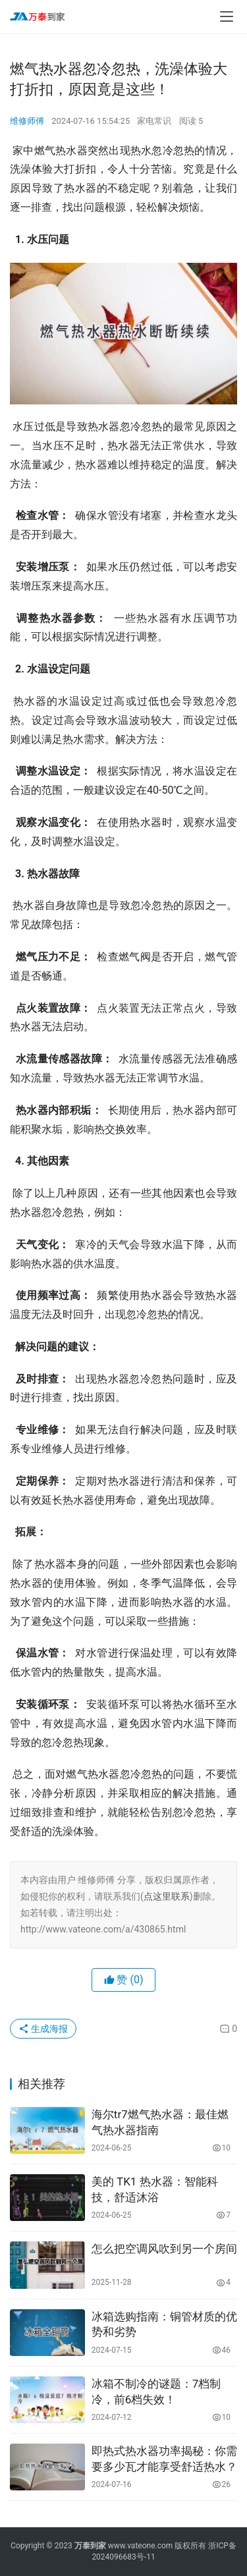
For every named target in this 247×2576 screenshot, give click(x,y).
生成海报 (43, 2028)
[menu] (226, 16)
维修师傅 (27, 121)
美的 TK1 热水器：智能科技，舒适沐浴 (155, 2189)
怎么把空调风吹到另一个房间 (164, 2248)
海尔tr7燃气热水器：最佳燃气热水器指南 (160, 2122)
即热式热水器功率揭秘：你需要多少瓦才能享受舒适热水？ (164, 2458)
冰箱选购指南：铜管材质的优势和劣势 (164, 2324)
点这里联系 (167, 1896)
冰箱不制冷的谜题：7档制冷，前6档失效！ (156, 2391)
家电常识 (154, 121)
